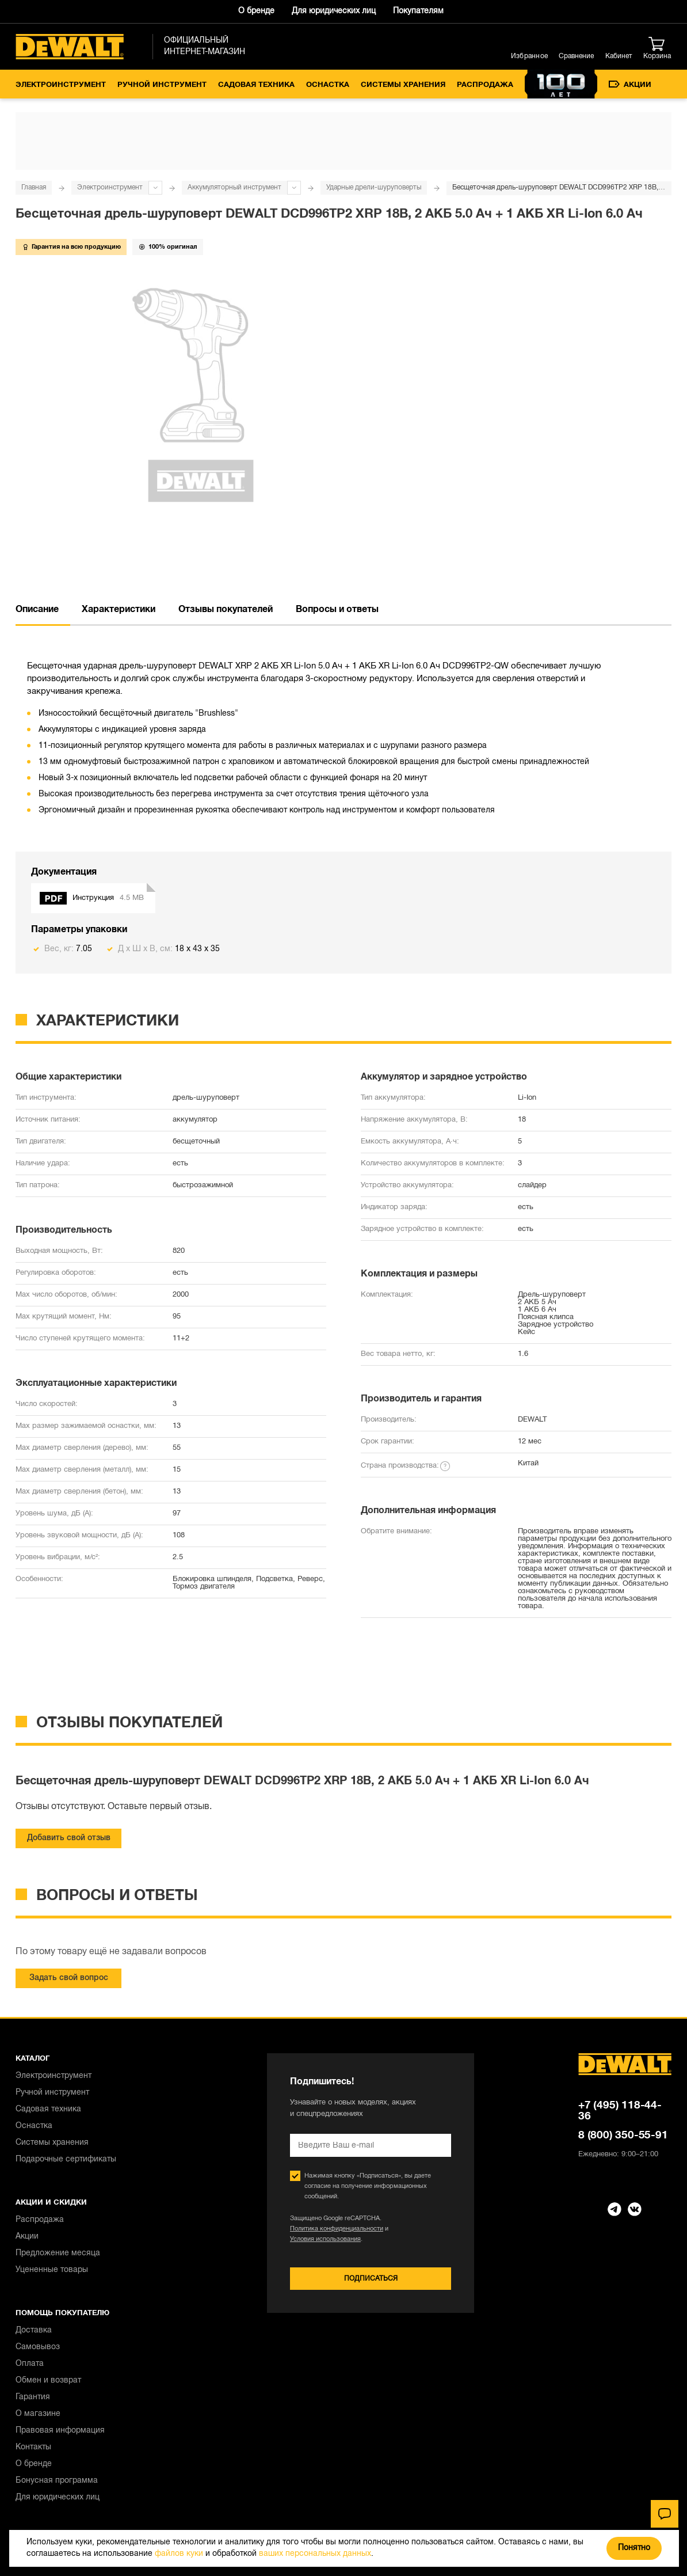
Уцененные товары (52, 2270)
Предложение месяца (58, 2253)
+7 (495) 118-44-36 (620, 2111)
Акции (630, 85)
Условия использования (325, 2239)
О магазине (38, 2414)
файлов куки (179, 2554)
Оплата (30, 2364)
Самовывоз (38, 2347)
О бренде (256, 11)
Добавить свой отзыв (68, 1838)
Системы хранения (403, 85)
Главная (33, 187)
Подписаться (371, 2278)
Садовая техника (256, 85)
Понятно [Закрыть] (634, 2548)
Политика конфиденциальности (336, 2229)
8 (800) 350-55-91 (623, 2135)
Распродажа (485, 85)
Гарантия (33, 2397)
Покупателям (418, 11)
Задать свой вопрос (68, 1978)
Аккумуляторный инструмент (234, 187)
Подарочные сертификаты (66, 2159)
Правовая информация (60, 2430)
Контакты (33, 2447)
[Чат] (664, 2514)
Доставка (34, 2330)
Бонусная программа (57, 2480)
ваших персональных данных (315, 2554)
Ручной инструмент (162, 85)
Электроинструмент (61, 85)
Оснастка (327, 85)
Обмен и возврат (48, 2380)
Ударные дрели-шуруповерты (373, 187)
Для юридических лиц (334, 11)
